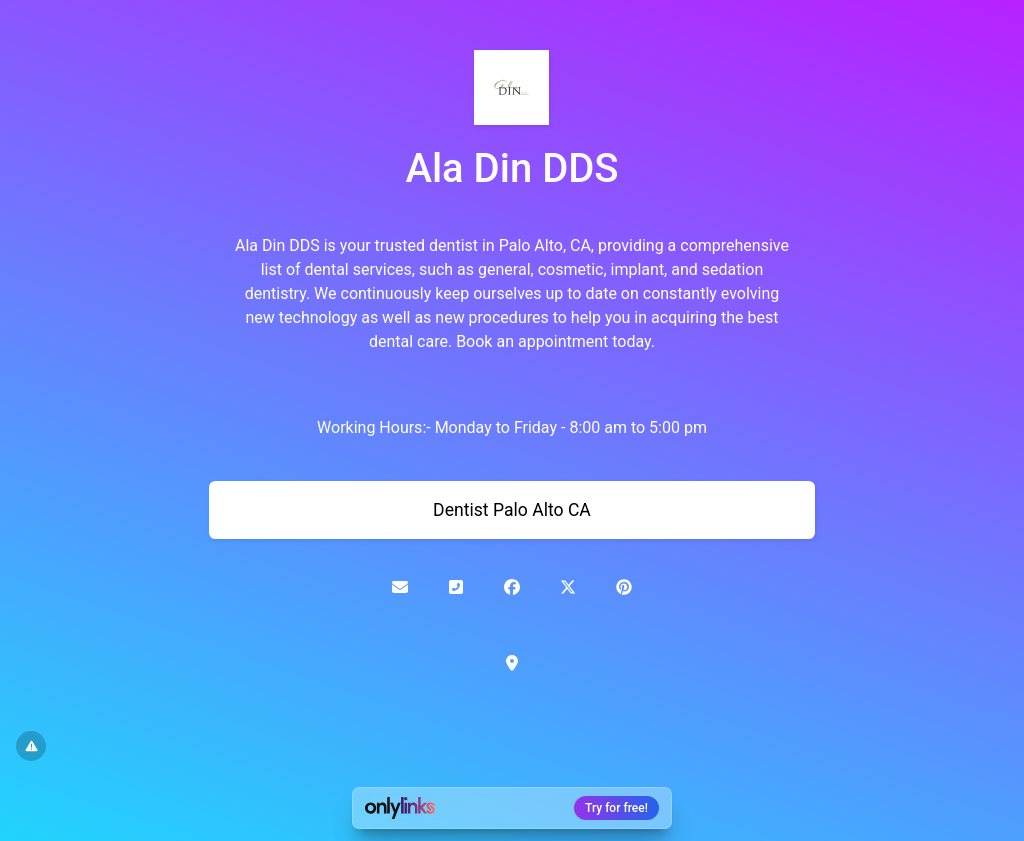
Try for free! (616, 808)
